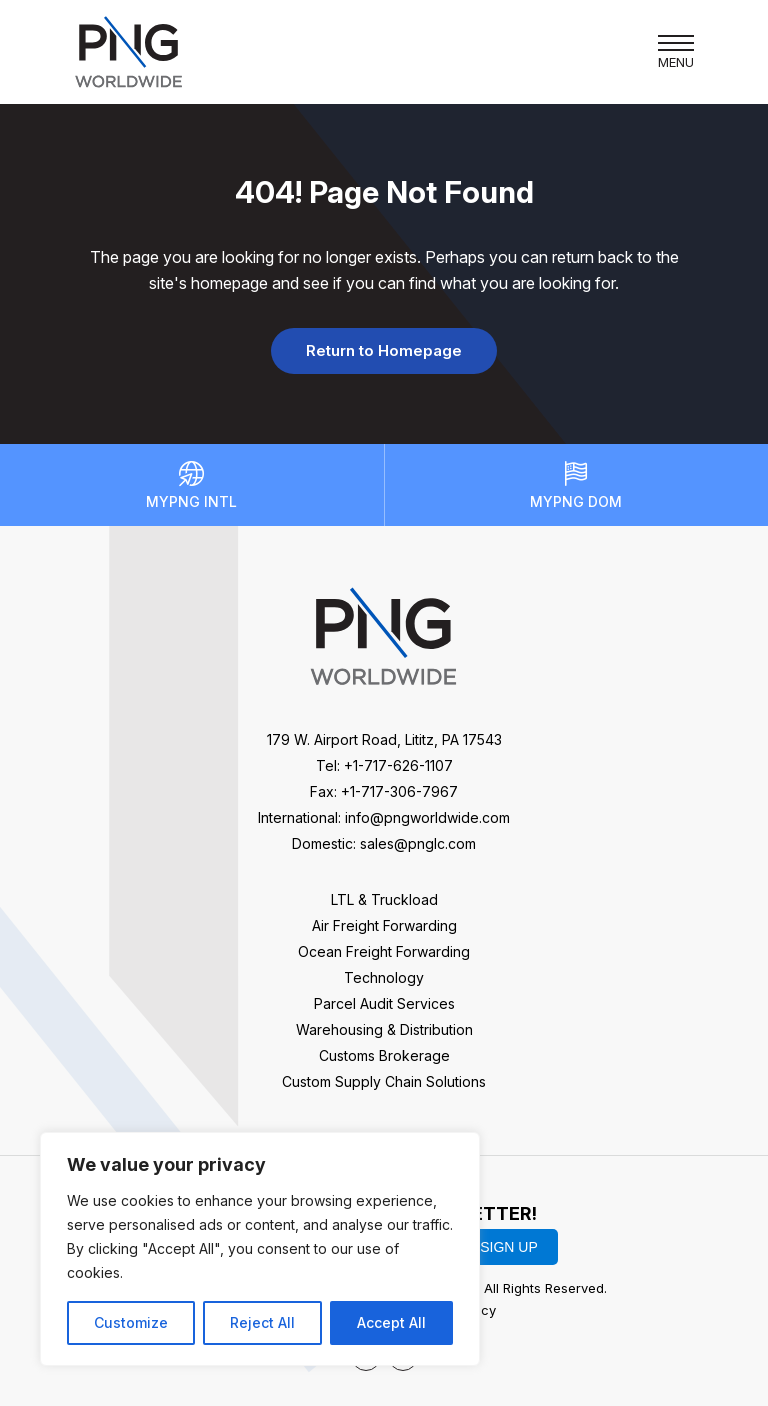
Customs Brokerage (384, 1055)
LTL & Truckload (384, 899)
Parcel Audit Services (384, 1003)
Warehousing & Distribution (384, 1029)
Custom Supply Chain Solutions (384, 1081)
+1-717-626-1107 (398, 765)
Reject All (262, 1322)
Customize (131, 1322)
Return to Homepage (384, 350)
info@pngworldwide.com (427, 817)
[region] (260, 1249)
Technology (384, 977)
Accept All (391, 1322)
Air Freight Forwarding (384, 925)
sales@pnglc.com (418, 843)
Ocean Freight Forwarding (384, 951)
